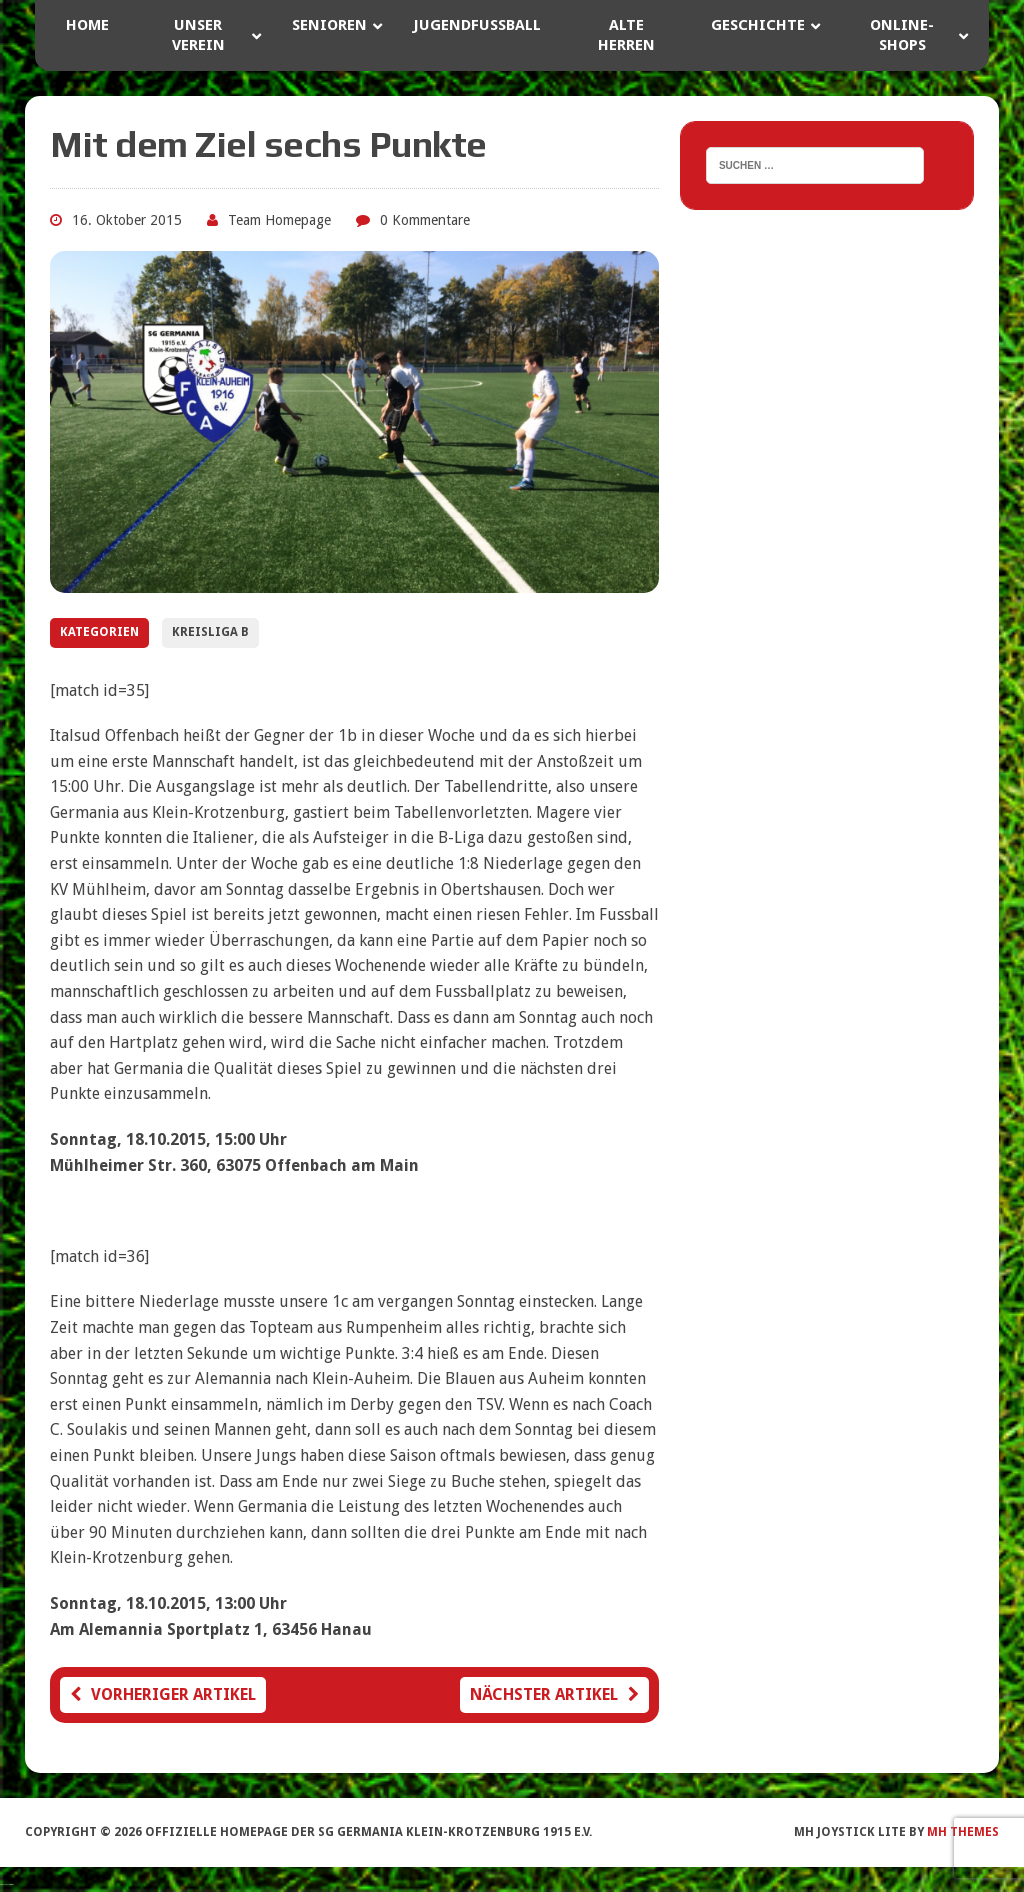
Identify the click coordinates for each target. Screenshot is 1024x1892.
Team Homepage (279, 220)
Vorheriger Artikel (163, 1694)
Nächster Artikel (554, 1694)
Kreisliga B (210, 632)
